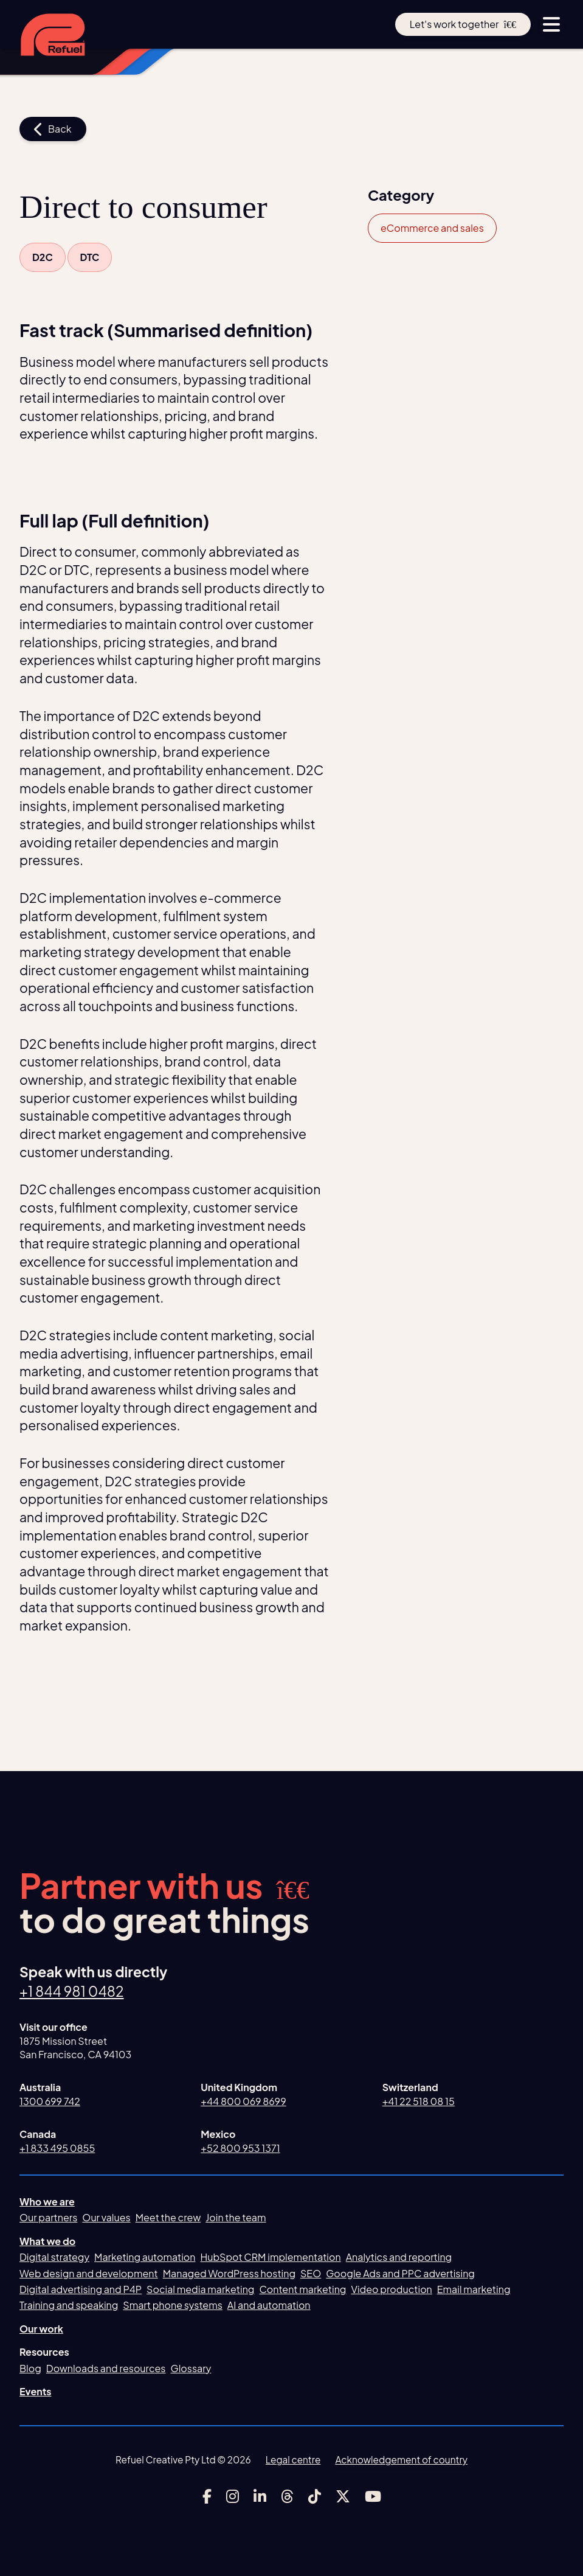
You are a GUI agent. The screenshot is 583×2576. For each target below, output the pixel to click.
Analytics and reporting (399, 2257)
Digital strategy (54, 2257)
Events (35, 2391)
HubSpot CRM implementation (271, 2257)
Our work (41, 2328)
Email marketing (474, 2289)
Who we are (47, 2201)
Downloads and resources (106, 2368)
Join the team (235, 2218)
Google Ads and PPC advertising (400, 2273)
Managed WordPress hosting (229, 2273)
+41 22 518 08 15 (418, 2101)
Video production (391, 2289)
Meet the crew (168, 2218)
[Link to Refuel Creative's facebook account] (207, 2496)
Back (53, 129)
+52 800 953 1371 (240, 2148)
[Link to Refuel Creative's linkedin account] (260, 2496)
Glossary (191, 2368)
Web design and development (88, 2273)
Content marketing (302, 2289)
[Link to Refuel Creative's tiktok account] (314, 2496)
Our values (106, 2218)
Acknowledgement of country (402, 2460)
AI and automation (269, 2305)
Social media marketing (200, 2289)
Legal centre (293, 2460)
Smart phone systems (173, 2305)
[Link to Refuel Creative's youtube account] (373, 2496)
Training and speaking (68, 2305)
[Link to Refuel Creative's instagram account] (232, 2496)
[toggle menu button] (551, 24)
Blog (30, 2368)
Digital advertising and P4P (80, 2289)
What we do (47, 2241)
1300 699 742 (49, 2101)
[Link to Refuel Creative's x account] (343, 2496)
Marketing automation (144, 2257)
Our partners (48, 2218)
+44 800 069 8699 (243, 2101)
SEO (310, 2273)
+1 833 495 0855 (57, 2148)
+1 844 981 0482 (72, 1991)
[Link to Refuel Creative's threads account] (287, 2496)
